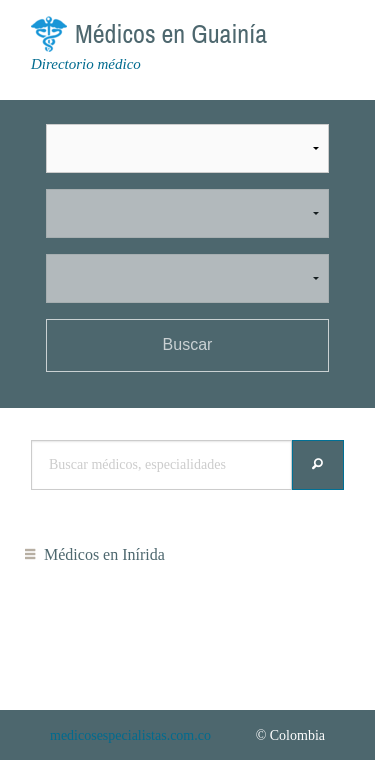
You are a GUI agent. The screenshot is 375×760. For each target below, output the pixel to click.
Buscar (188, 344)
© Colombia (290, 735)
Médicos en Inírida (104, 554)
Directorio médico (86, 64)
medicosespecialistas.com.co (130, 735)
